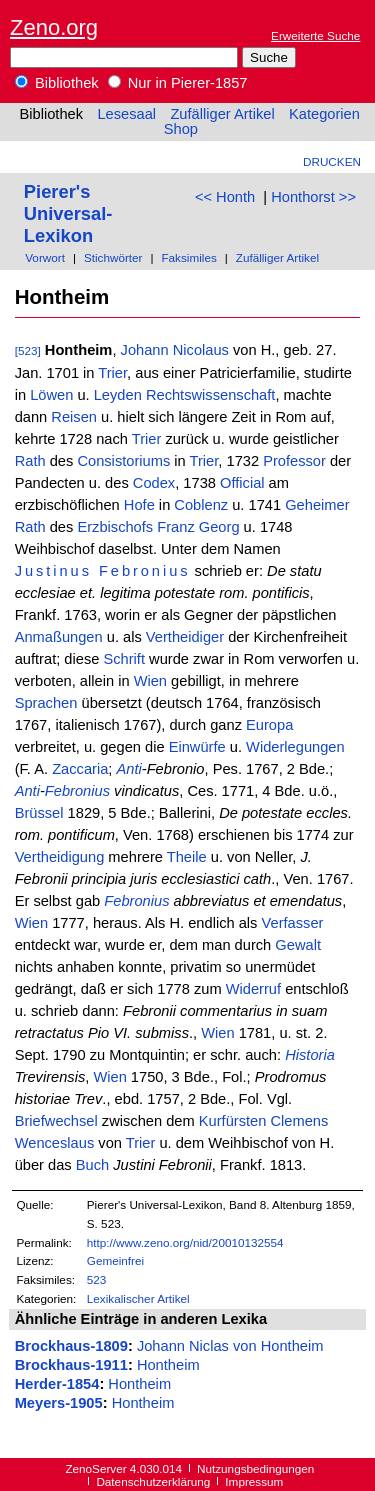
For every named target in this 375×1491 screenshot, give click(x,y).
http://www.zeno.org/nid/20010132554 (185, 1242)
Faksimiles (188, 257)
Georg (219, 527)
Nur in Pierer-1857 (178, 83)
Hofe (139, 505)
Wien (150, 681)
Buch (92, 1165)
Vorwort (45, 257)
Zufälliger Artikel (222, 114)
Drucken (332, 161)
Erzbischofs (115, 527)
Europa (269, 725)
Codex (154, 483)
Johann (145, 350)
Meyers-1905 (59, 1403)
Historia (310, 1055)
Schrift (124, 659)
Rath (30, 461)
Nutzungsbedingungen (255, 1468)
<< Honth (225, 197)
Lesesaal (126, 114)
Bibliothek (57, 83)
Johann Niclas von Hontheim (230, 1346)
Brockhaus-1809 (71, 1346)
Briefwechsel (56, 1121)
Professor (294, 461)
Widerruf (253, 989)
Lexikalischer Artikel (138, 1298)
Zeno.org (54, 27)
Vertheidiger (185, 637)
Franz (175, 527)
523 (97, 1279)
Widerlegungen (295, 747)
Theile (187, 857)
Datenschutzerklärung (153, 1481)
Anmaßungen (59, 637)
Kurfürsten (233, 1121)
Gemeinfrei (115, 1260)
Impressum (254, 1481)
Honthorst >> (313, 197)
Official (242, 483)
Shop (181, 129)
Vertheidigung (60, 857)
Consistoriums (123, 461)
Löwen (51, 395)
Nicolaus (201, 350)
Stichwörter (113, 257)
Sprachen (46, 703)
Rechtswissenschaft (211, 395)
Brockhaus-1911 (71, 1365)
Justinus (53, 571)
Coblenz (201, 505)
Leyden (118, 395)
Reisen (74, 417)
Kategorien (324, 114)
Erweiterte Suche (315, 35)
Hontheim (168, 1365)
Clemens (299, 1121)
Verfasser (293, 923)
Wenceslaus (55, 1143)
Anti (128, 769)
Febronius (145, 571)
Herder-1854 (57, 1384)
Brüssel (39, 813)
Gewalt (298, 945)
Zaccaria (80, 769)
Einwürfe (197, 747)
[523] (28, 350)
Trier (112, 373)
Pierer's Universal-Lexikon (68, 213)
